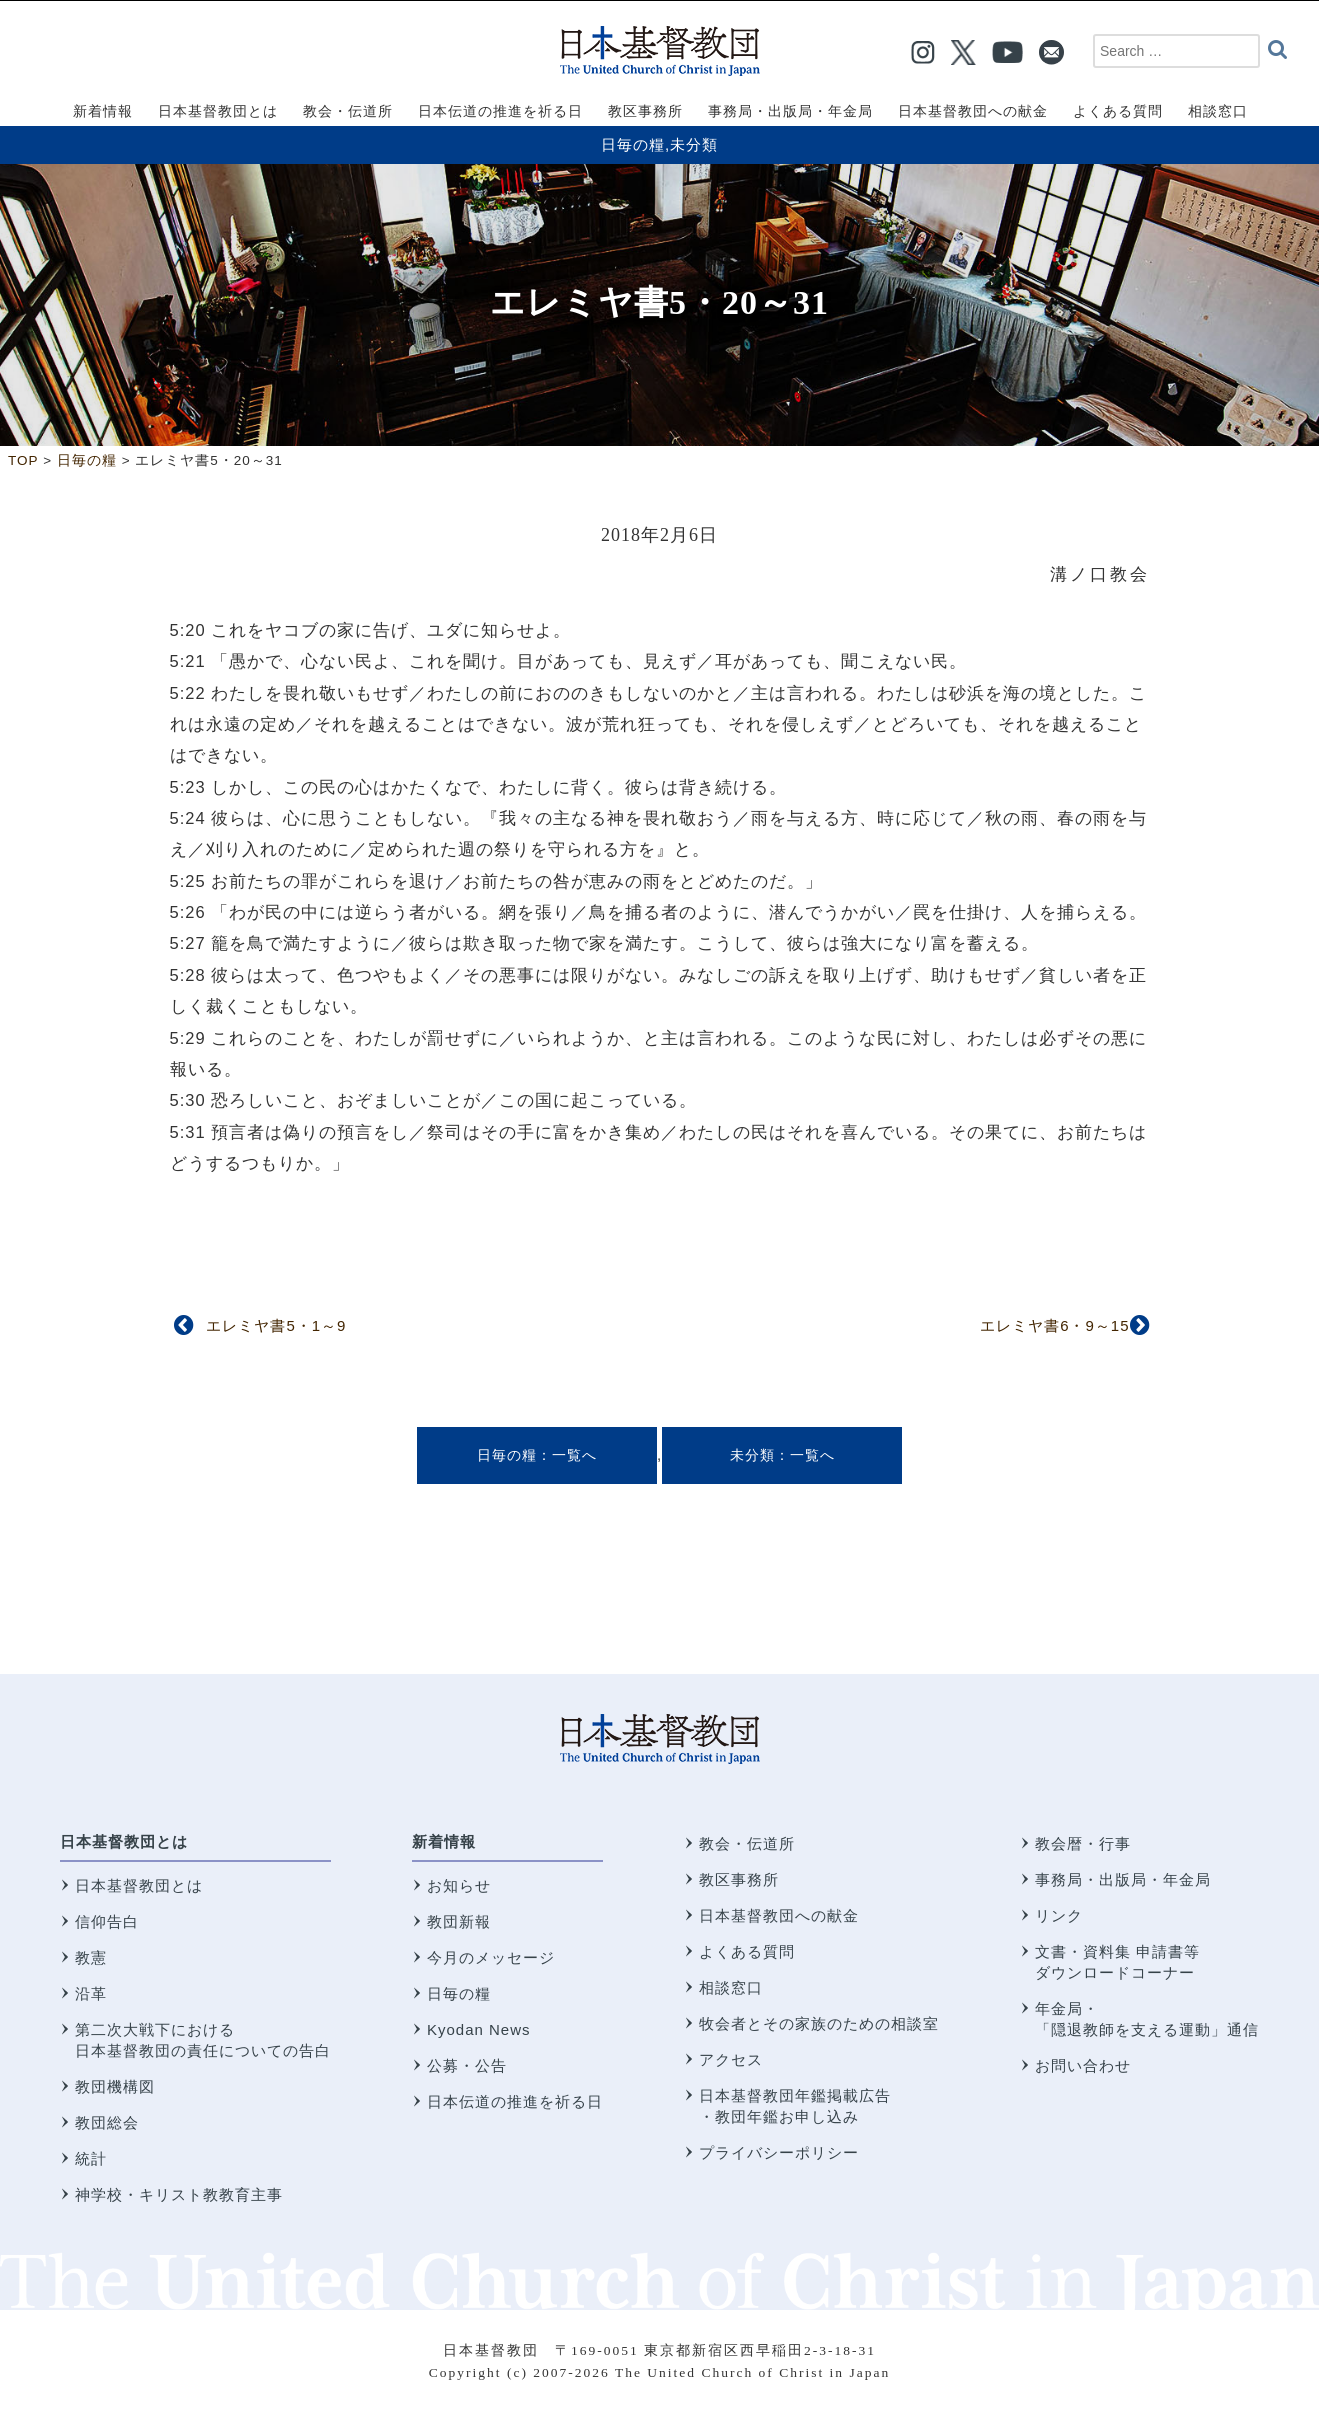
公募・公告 (467, 2065)
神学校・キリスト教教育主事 (179, 2194)
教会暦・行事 (1083, 1843)
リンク (1059, 1915)
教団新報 (459, 1921)
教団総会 (107, 2122)
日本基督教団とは (124, 1841)
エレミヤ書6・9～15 (1054, 1325)
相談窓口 (731, 1987)
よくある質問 (747, 1951)
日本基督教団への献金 (779, 1915)
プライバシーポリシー (779, 2152)
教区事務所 (739, 1879)
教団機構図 (115, 2086)
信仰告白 (107, 1921)
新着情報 (444, 1841)
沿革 (91, 1993)
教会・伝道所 (747, 1843)
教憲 (91, 1957)
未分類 (694, 144)
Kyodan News (479, 2029)
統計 (91, 2158)
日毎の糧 (633, 144)
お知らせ (459, 1885)
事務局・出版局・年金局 (1123, 1879)
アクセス (731, 2059)
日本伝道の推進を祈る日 (515, 2101)
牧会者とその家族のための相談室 (819, 2023)
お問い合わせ (1083, 2065)
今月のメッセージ (491, 1957)
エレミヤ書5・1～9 (276, 1325)
